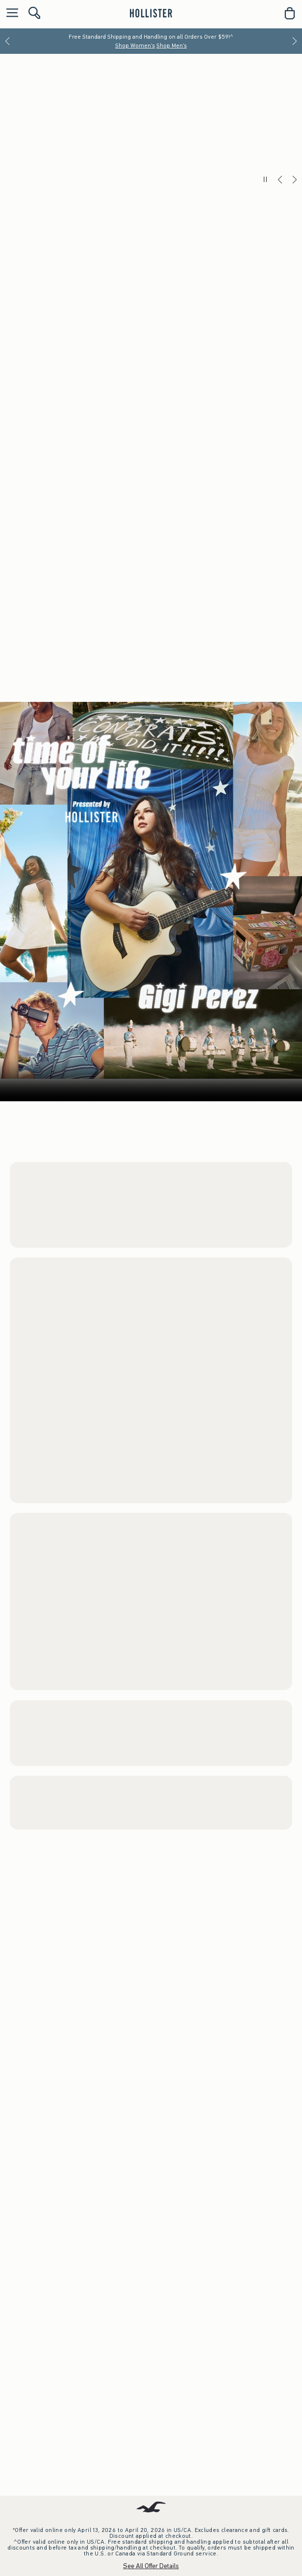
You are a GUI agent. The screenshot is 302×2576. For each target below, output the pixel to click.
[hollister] (151, 13)
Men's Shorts (36, 1295)
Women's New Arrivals (47, 1681)
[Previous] (7, 41)
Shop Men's (171, 45)
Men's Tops (79, 1295)
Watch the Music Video (196, 2544)
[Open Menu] (10, 13)
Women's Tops (42, 689)
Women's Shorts (42, 708)
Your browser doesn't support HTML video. (151, 2310)
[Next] (294, 41)
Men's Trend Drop (40, 2063)
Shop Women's (135, 45)
